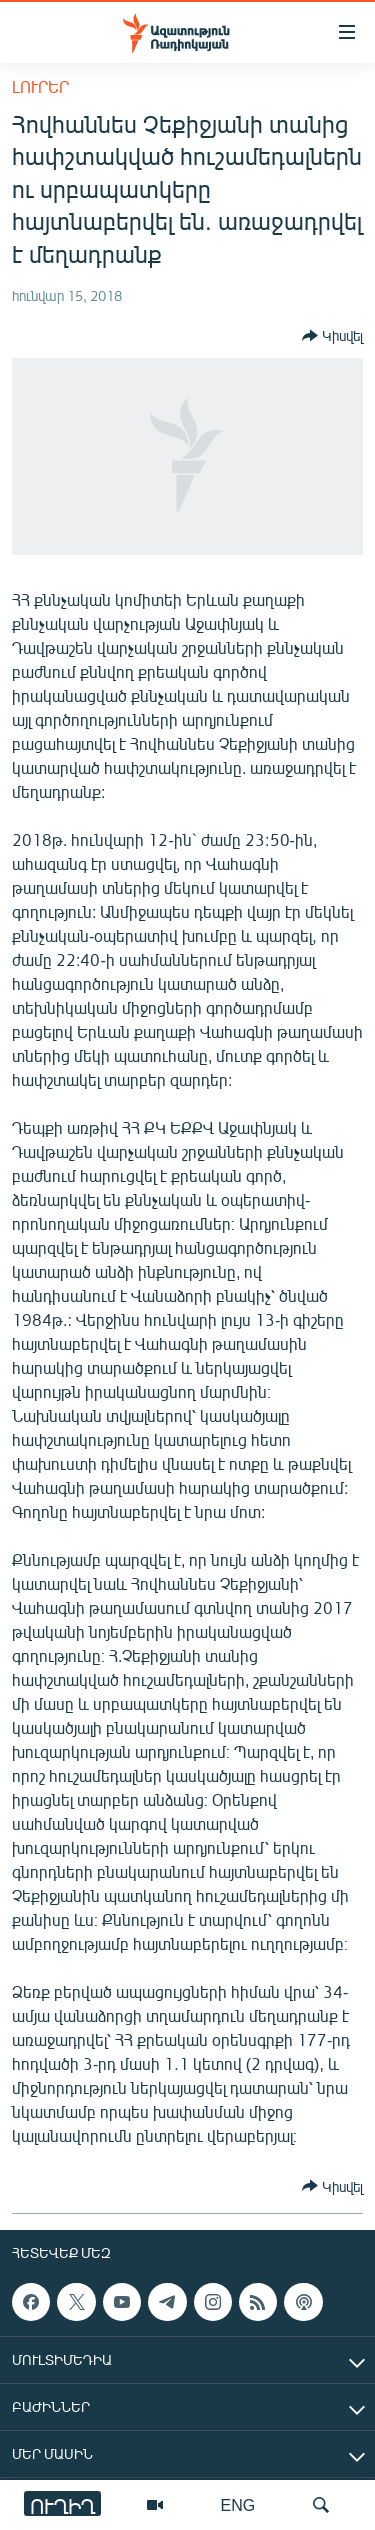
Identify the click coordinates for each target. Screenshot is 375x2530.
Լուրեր (40, 86)
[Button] (332, 336)
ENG (238, 2504)
